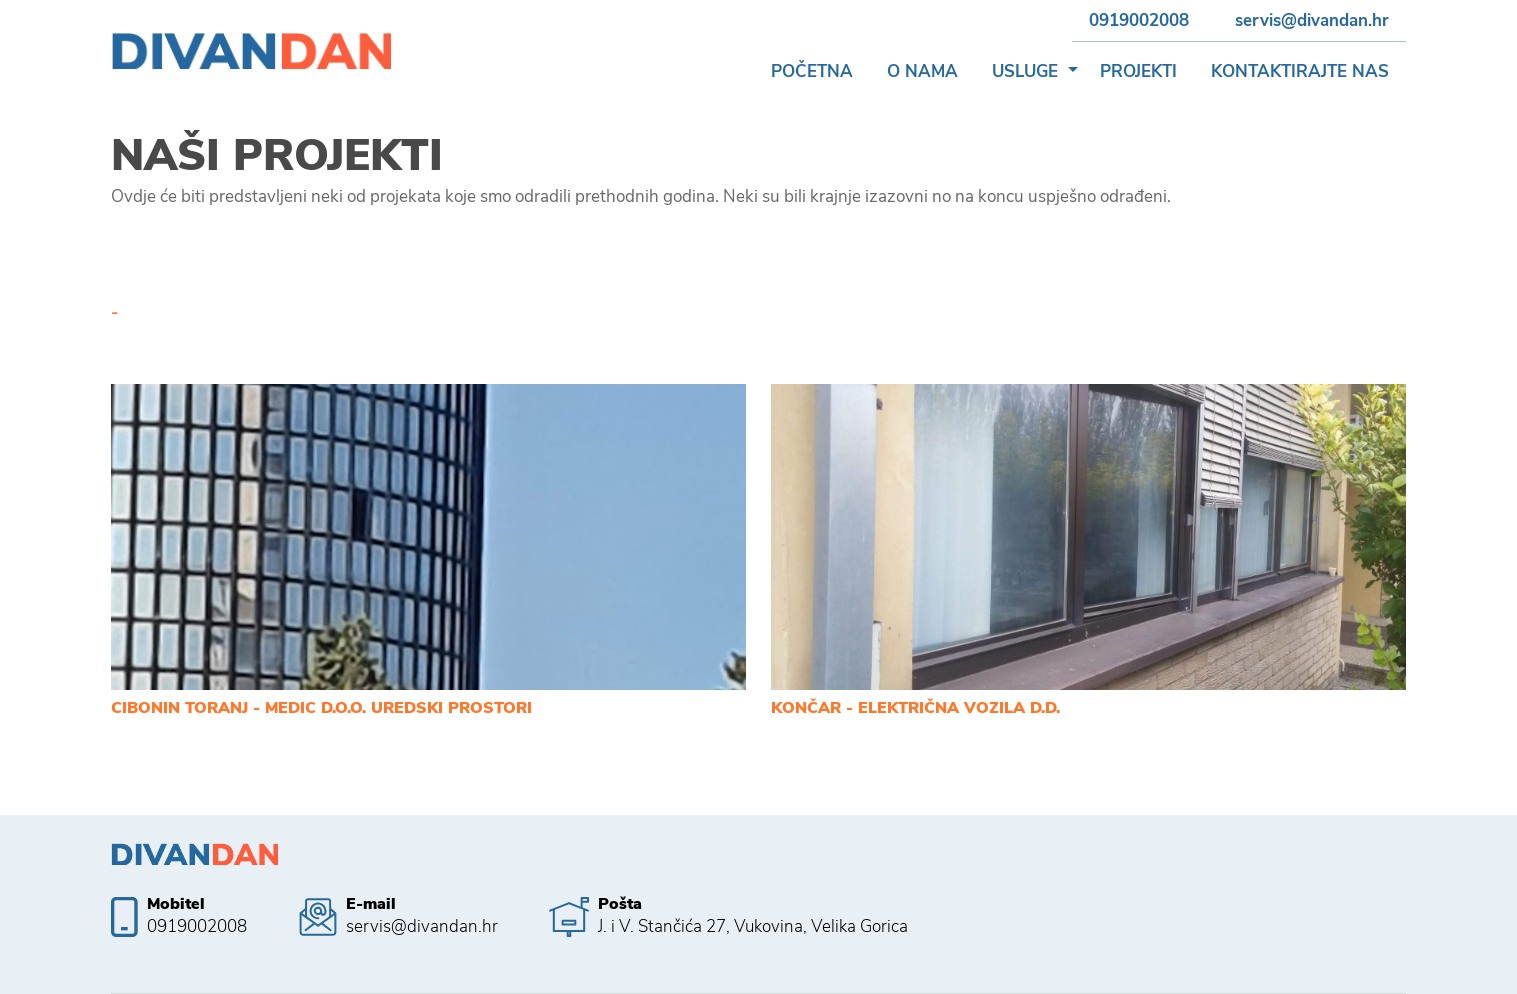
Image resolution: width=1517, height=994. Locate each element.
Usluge (1025, 71)
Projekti (1138, 71)
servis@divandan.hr (1312, 20)
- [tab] (114, 312)
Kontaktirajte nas (1300, 71)
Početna (812, 71)
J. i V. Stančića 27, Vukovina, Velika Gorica (753, 926)
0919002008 (1139, 20)
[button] (1072, 72)
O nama (922, 71)
